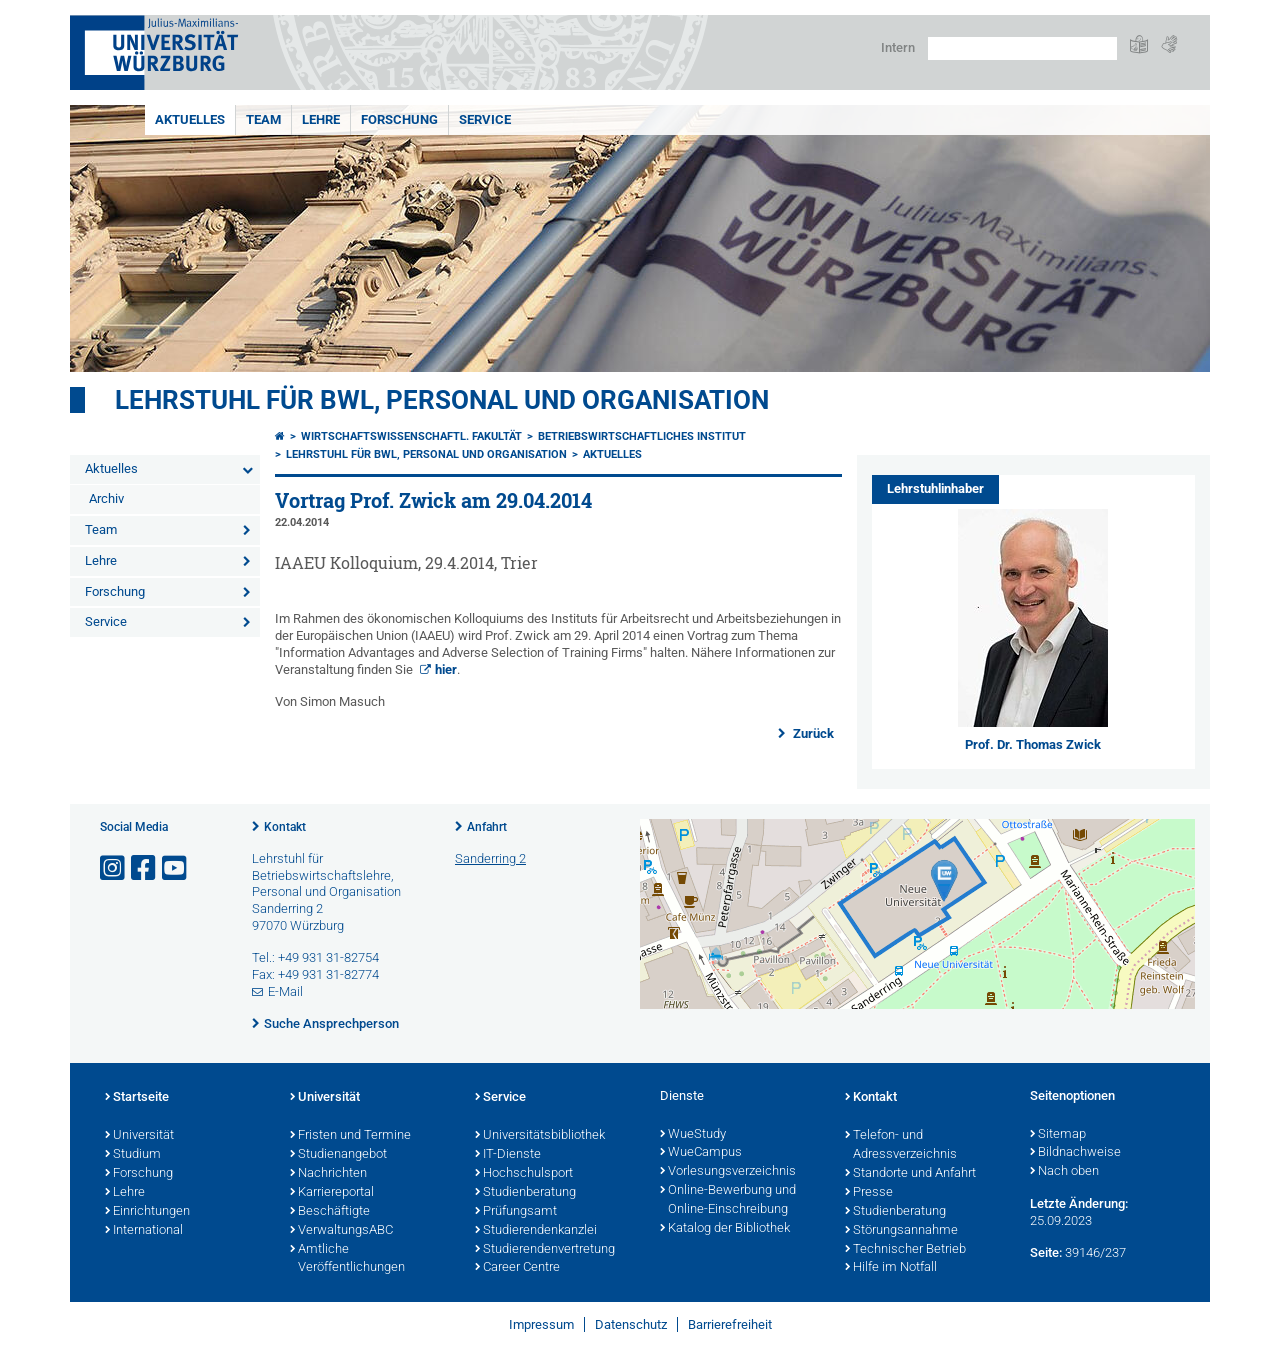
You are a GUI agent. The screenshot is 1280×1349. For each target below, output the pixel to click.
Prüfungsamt (516, 1212)
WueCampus (701, 1153)
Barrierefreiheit (730, 1324)
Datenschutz (631, 1324)
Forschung (399, 119)
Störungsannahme (901, 1231)
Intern (898, 47)
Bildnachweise (1075, 1153)
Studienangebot (338, 1155)
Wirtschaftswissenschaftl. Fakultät (411, 436)
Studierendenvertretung (545, 1250)
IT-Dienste (508, 1155)
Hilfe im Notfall (891, 1268)
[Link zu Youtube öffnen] (176, 868)
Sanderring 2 (490, 858)
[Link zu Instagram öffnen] (114, 868)
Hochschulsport (524, 1174)
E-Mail (285, 991)
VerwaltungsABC (341, 1231)
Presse (869, 1193)
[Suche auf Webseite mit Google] (1022, 48)
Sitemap (1058, 1135)
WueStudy (693, 1135)
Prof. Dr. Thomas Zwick (1033, 744)
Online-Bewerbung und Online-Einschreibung (728, 1200)
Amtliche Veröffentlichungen (347, 1259)
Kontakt (285, 827)
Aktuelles (190, 119)
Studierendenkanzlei (536, 1231)
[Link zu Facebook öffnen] (145, 868)
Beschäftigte (330, 1212)
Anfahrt (487, 827)
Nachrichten (328, 1174)
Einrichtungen (147, 1212)
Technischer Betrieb (905, 1250)
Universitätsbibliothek (540, 1136)
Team (263, 119)
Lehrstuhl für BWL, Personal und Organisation (442, 400)
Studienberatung (525, 1193)
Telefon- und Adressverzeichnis (901, 1145)
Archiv (106, 498)
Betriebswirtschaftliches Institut (642, 436)
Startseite (137, 1098)
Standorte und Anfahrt (910, 1174)
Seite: (1046, 1252)
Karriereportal (332, 1193)
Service (485, 119)
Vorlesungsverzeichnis (728, 1172)
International (144, 1231)
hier (446, 669)
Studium (133, 1155)
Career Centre (517, 1268)
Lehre (321, 119)
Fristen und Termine (350, 1136)
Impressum (541, 1324)
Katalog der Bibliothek (725, 1229)
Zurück (812, 733)
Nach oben (1064, 1172)
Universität (139, 1136)
